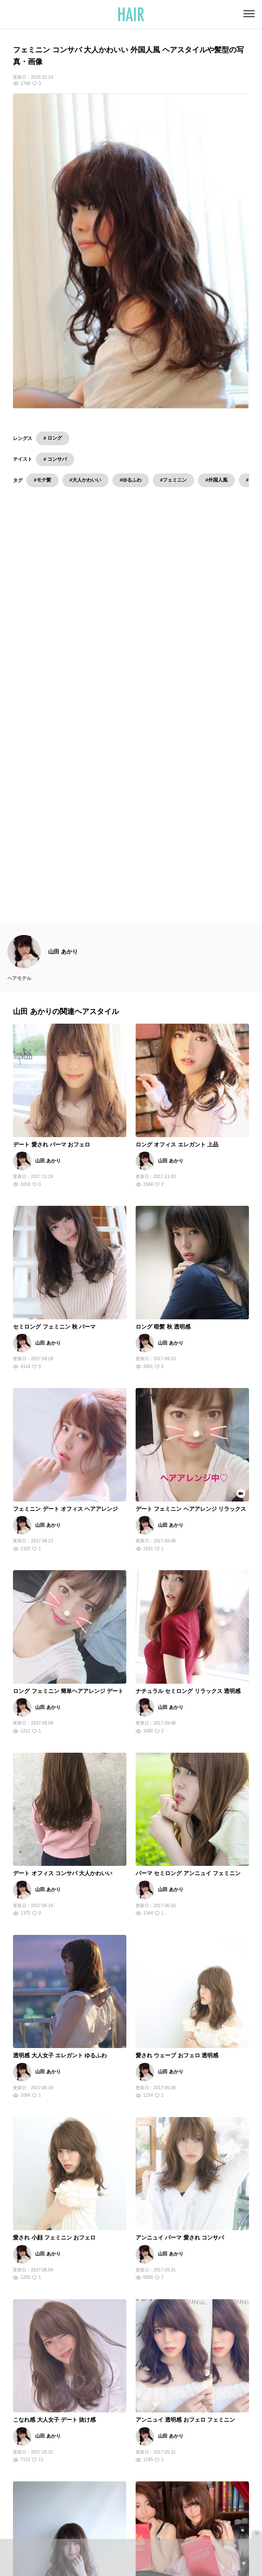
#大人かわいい (85, 480)
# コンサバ (55, 459)
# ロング (52, 438)
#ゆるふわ (131, 480)
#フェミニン (173, 480)
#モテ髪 (42, 480)
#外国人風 (216, 480)
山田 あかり (62, 652)
